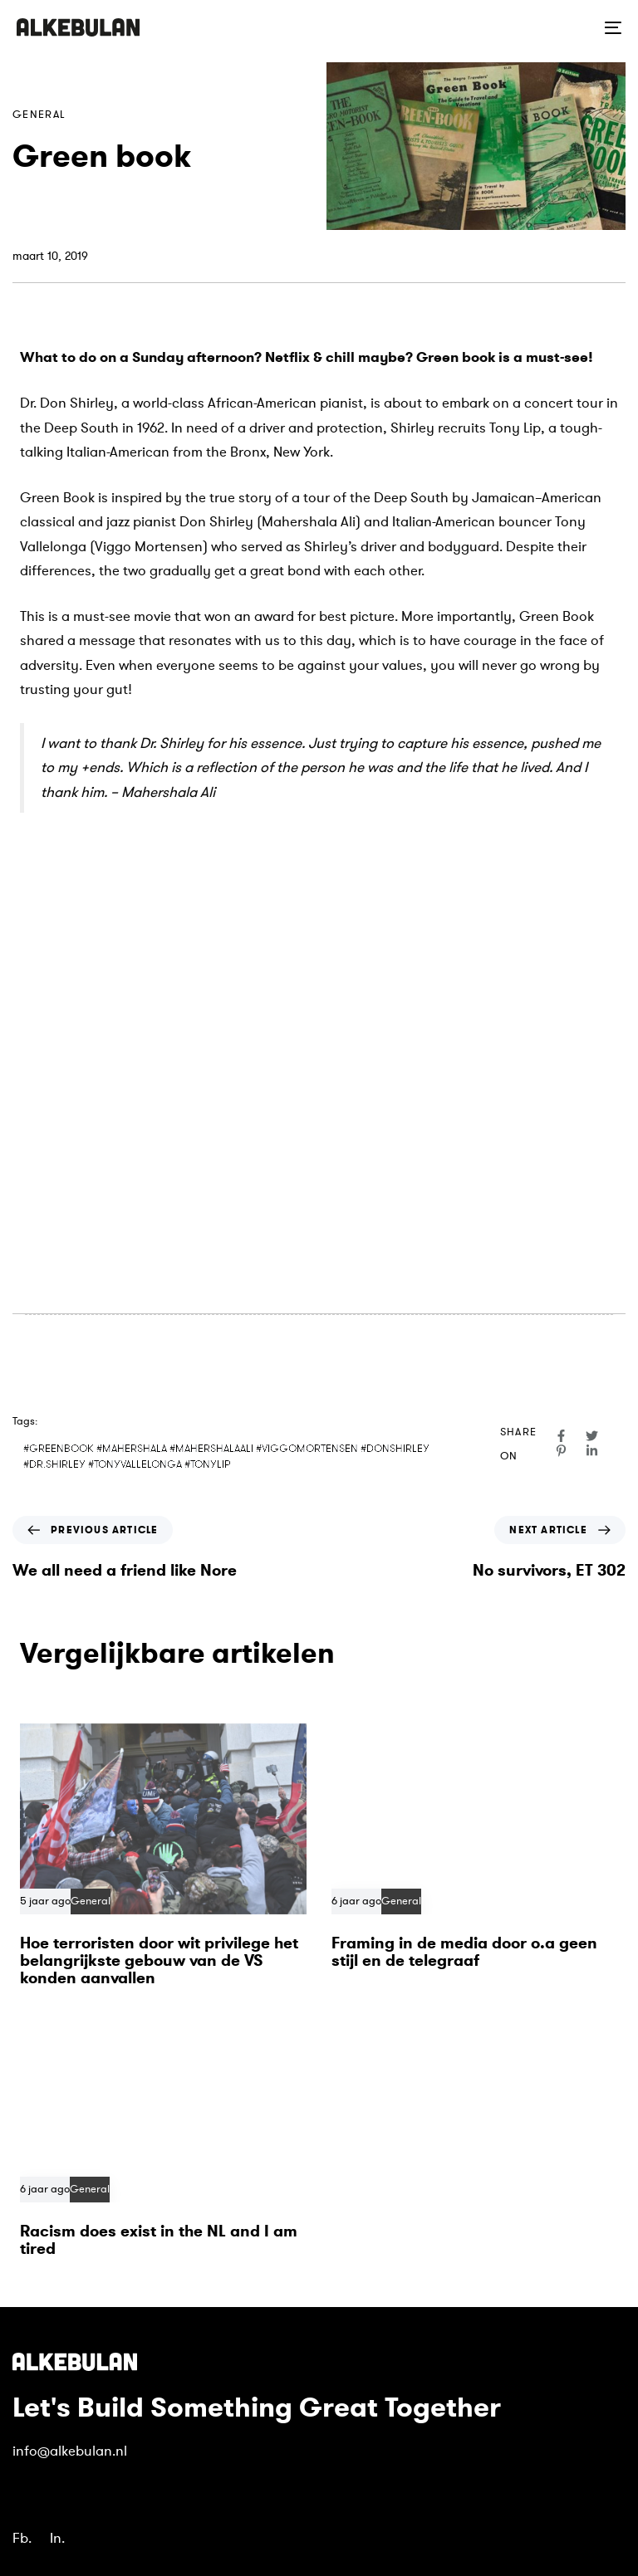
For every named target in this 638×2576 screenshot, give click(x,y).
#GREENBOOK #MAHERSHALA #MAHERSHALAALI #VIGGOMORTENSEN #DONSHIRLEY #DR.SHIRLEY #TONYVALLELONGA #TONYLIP (226, 1457)
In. (57, 2538)
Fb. (22, 2538)
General (39, 114)
